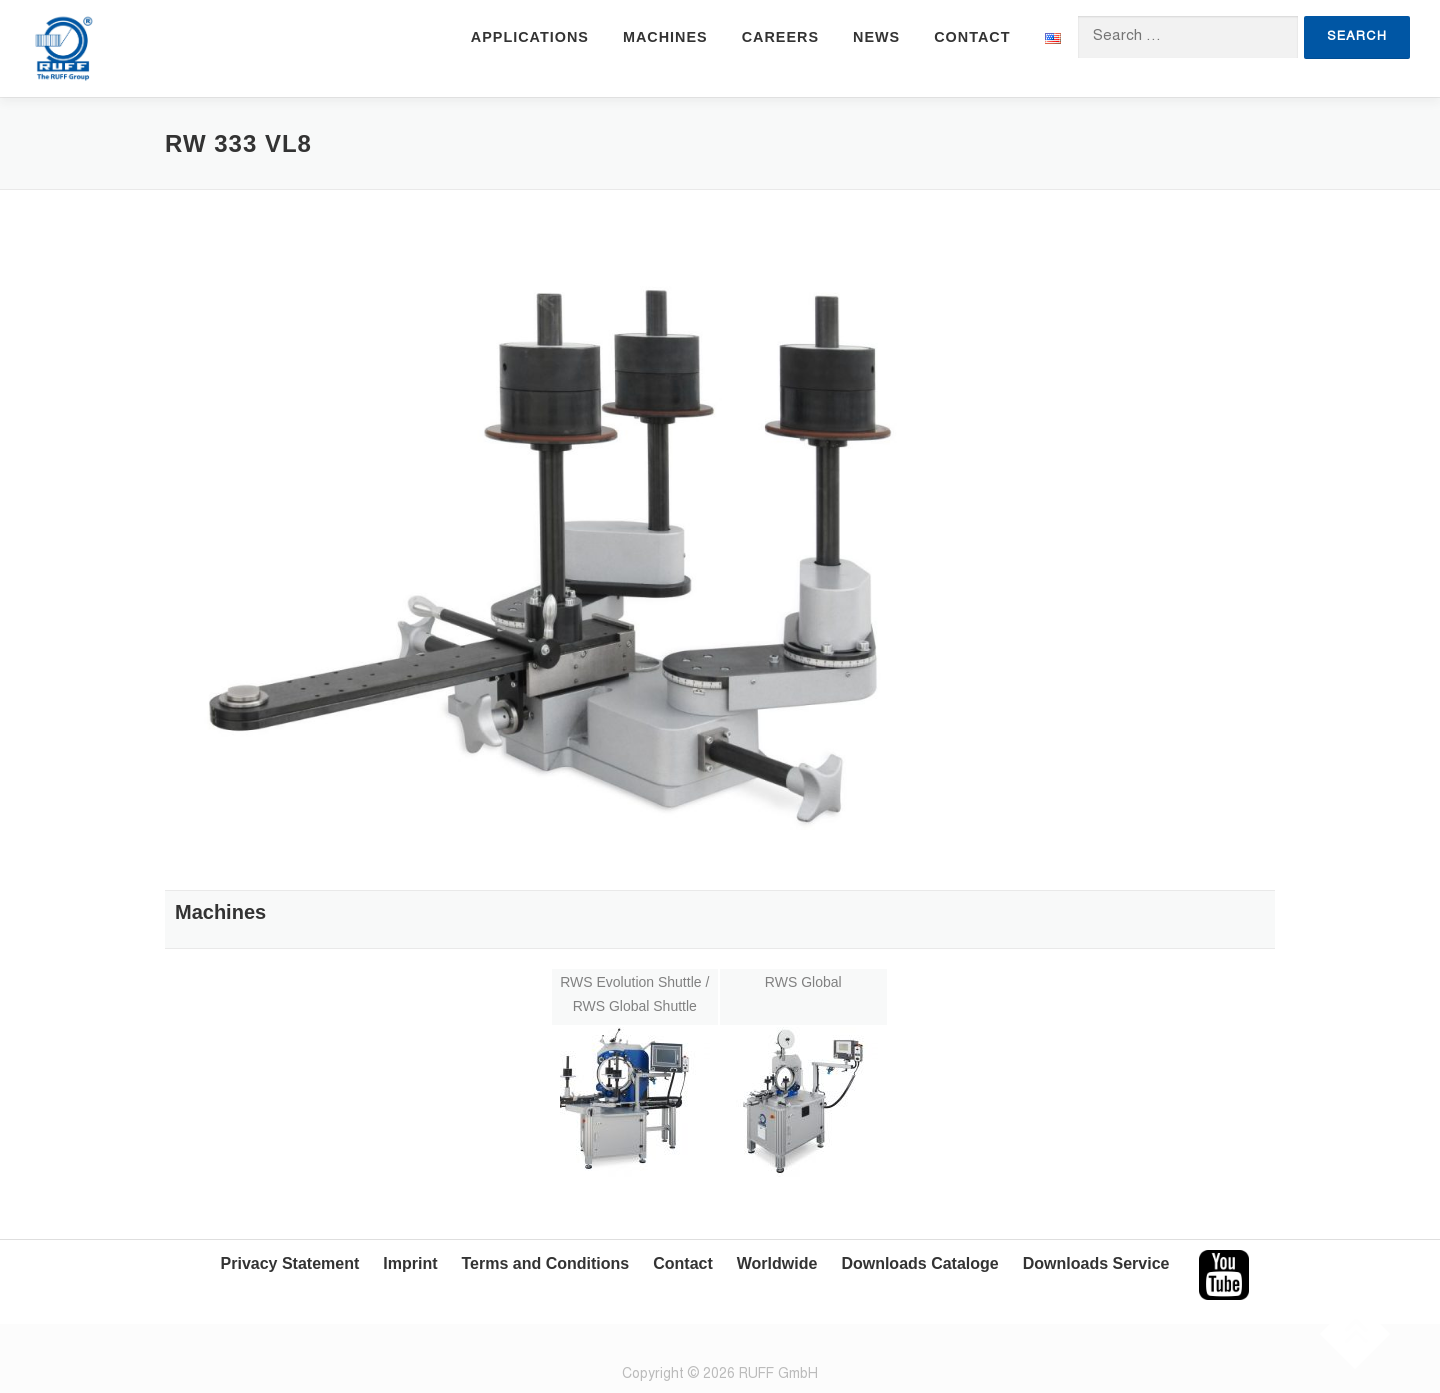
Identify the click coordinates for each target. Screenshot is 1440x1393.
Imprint (410, 1263)
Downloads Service (1096, 1263)
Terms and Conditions (546, 1263)
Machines (665, 37)
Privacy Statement (290, 1263)
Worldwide (777, 1263)
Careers (780, 37)
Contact (972, 37)
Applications (530, 37)
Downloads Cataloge (919, 1263)
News (876, 37)
